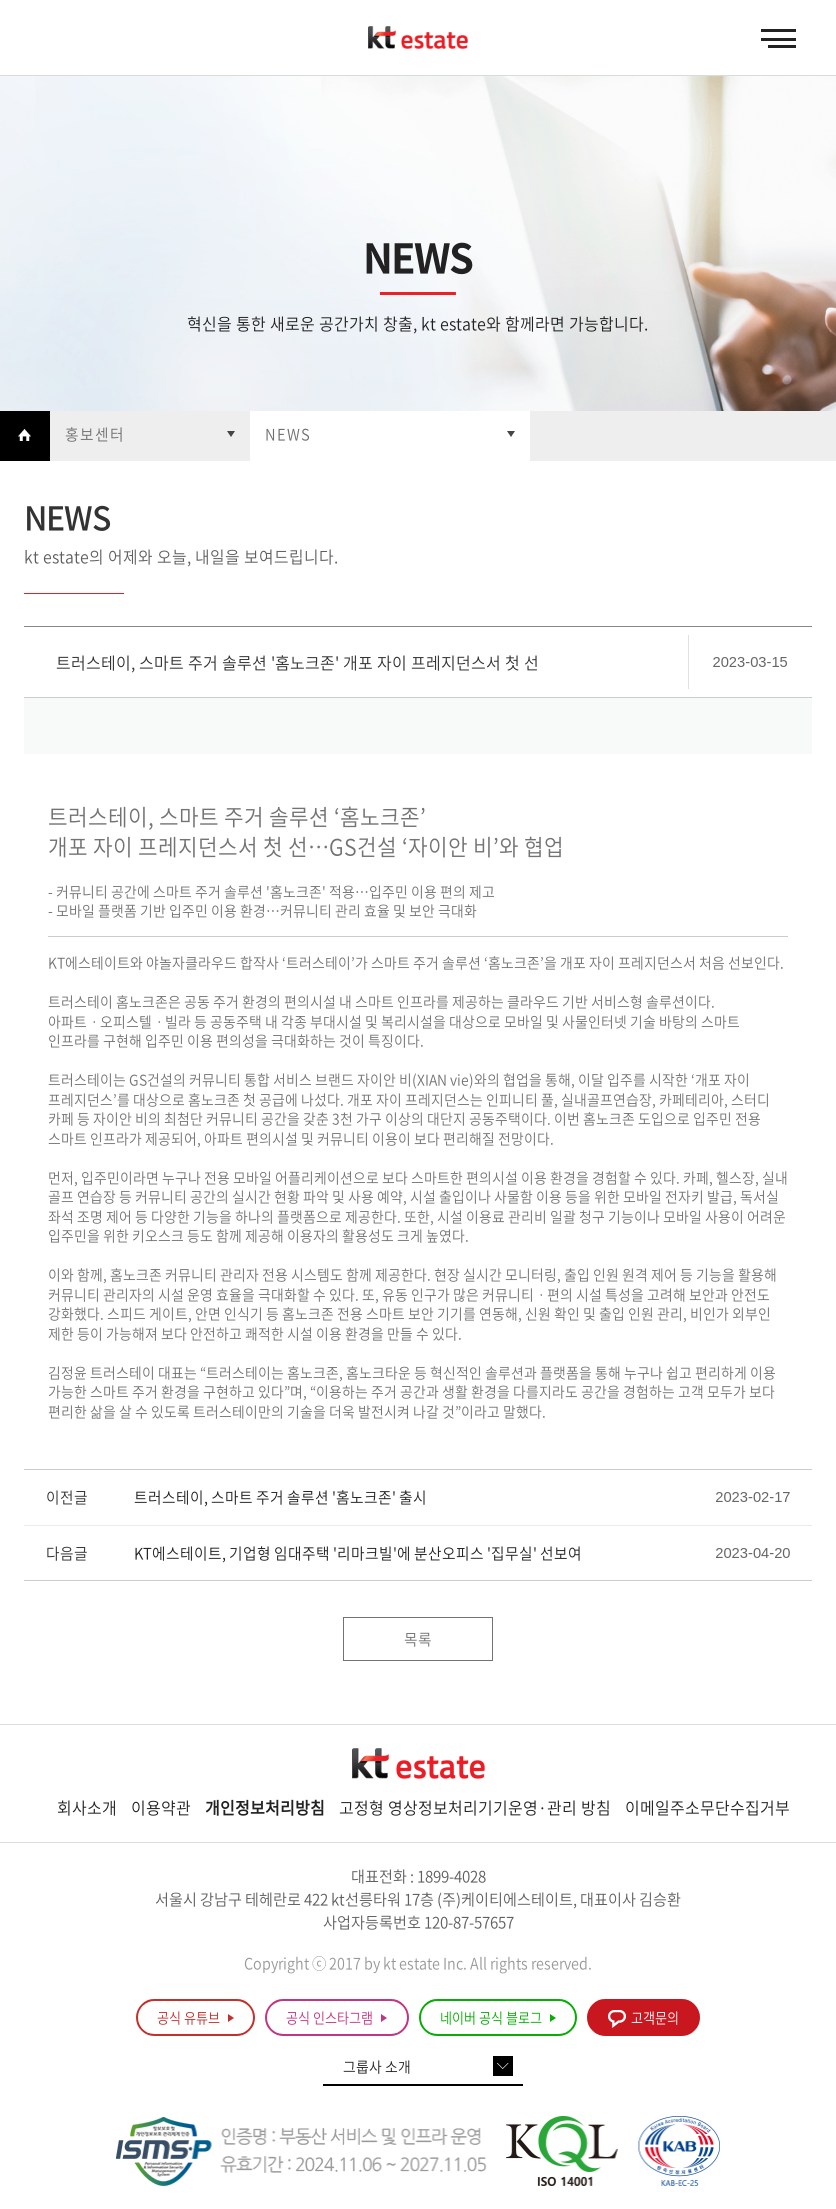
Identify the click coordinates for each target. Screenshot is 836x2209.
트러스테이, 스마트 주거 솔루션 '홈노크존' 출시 (280, 1497)
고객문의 (643, 2018)
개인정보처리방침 (265, 1807)
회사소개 (87, 1807)
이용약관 (161, 1807)
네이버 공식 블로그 (498, 2017)
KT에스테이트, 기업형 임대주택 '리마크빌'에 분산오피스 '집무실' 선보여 (358, 1553)
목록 (418, 1639)
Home (25, 436)
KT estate (418, 39)
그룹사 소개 (377, 2067)
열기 (150, 436)
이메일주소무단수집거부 (707, 1807)
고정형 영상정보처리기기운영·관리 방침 (475, 1807)
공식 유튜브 (195, 2017)
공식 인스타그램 (336, 2017)
